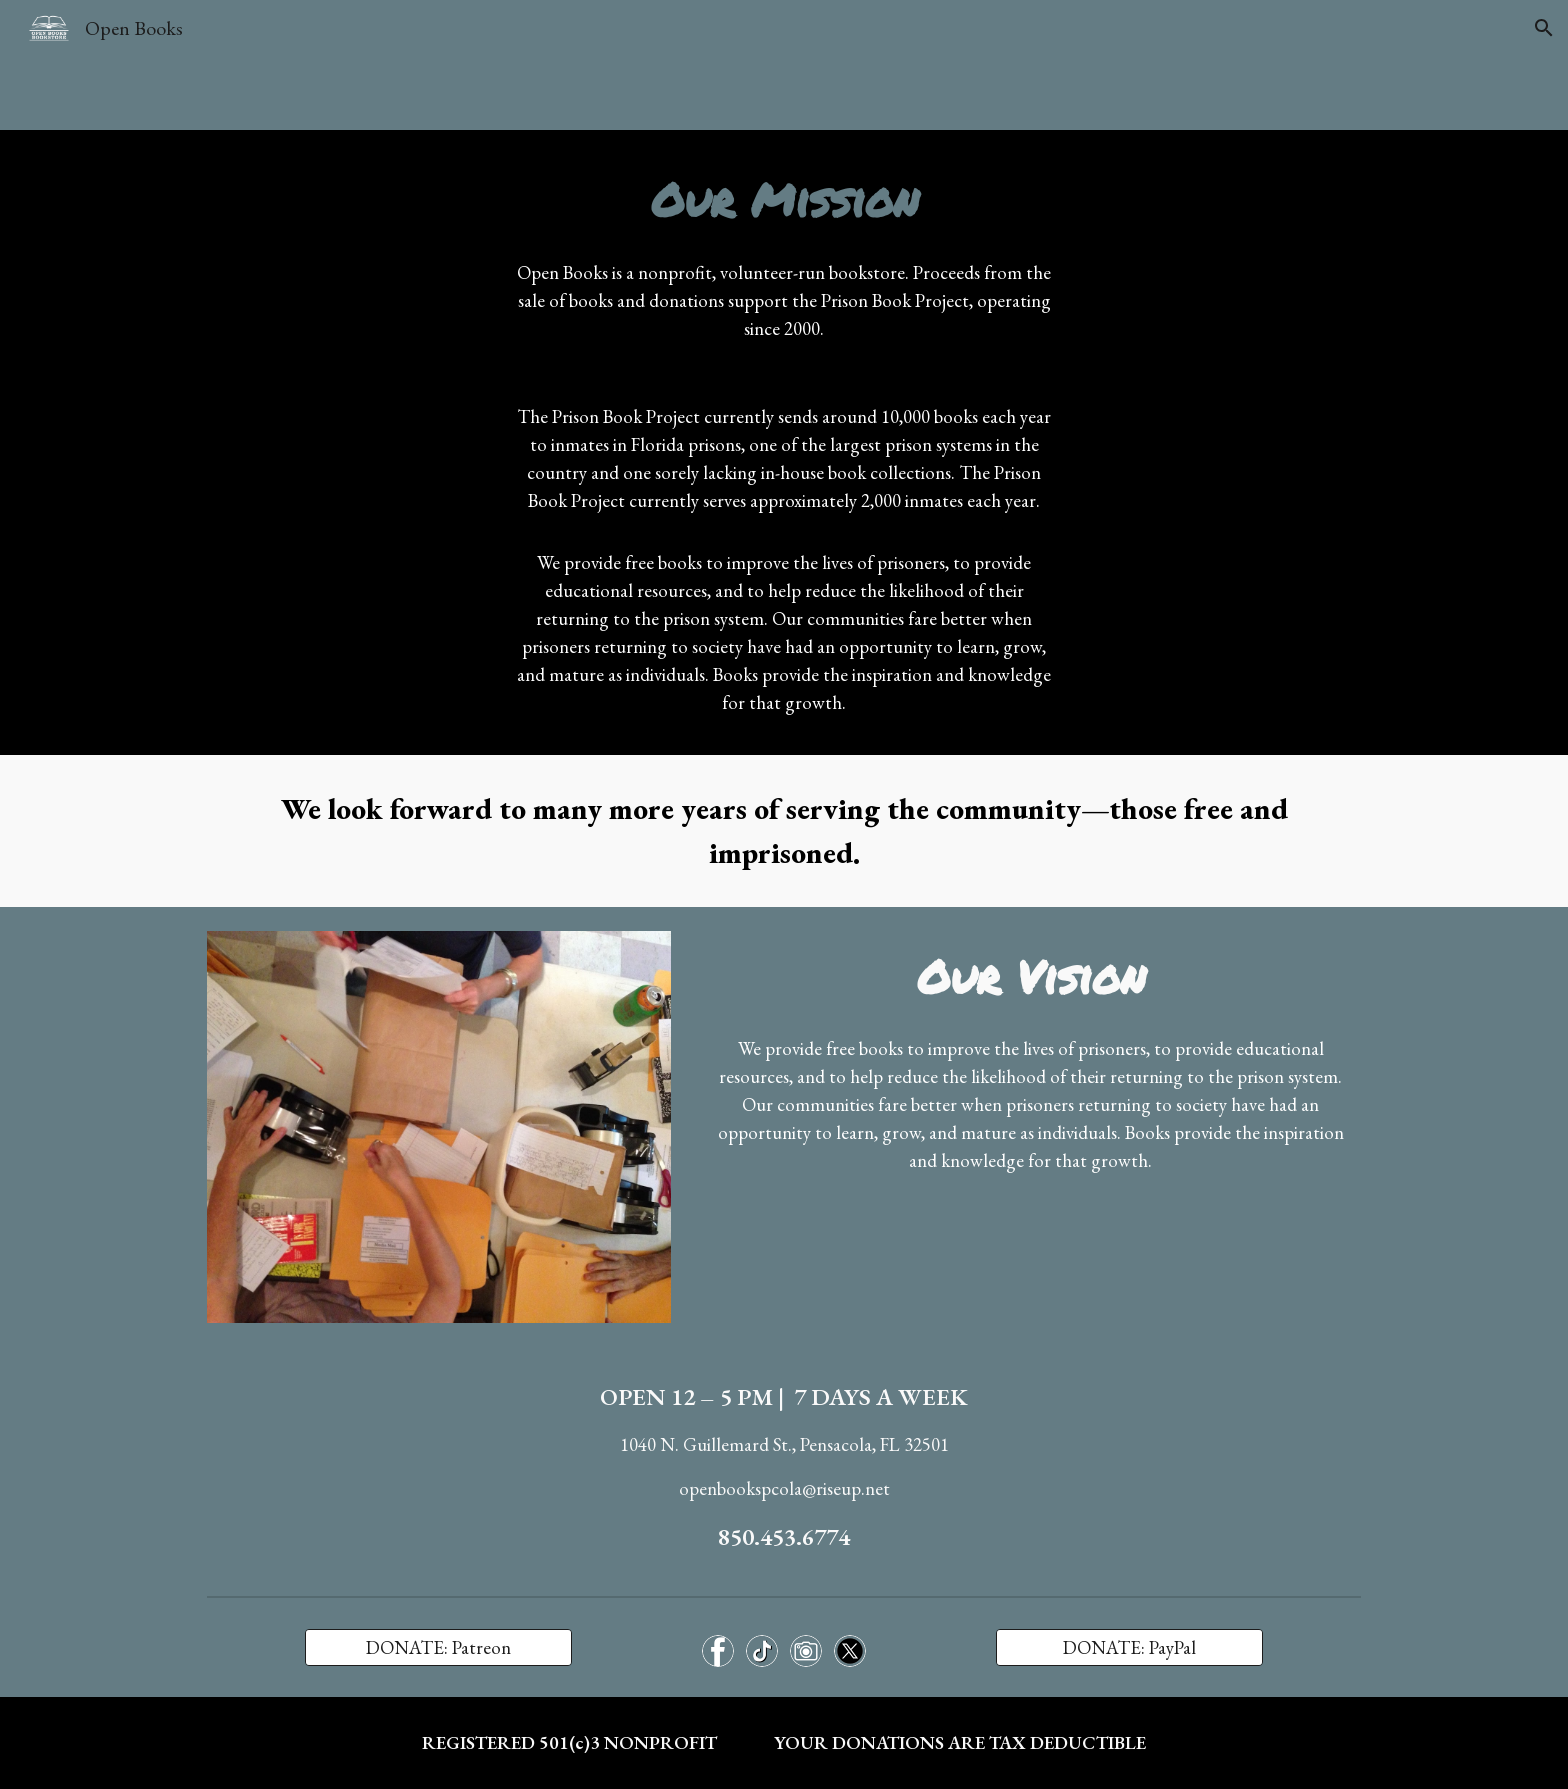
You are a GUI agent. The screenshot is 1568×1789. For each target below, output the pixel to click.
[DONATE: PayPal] (1129, 1648)
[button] (1544, 28)
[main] (784, 199)
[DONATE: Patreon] (438, 1648)
